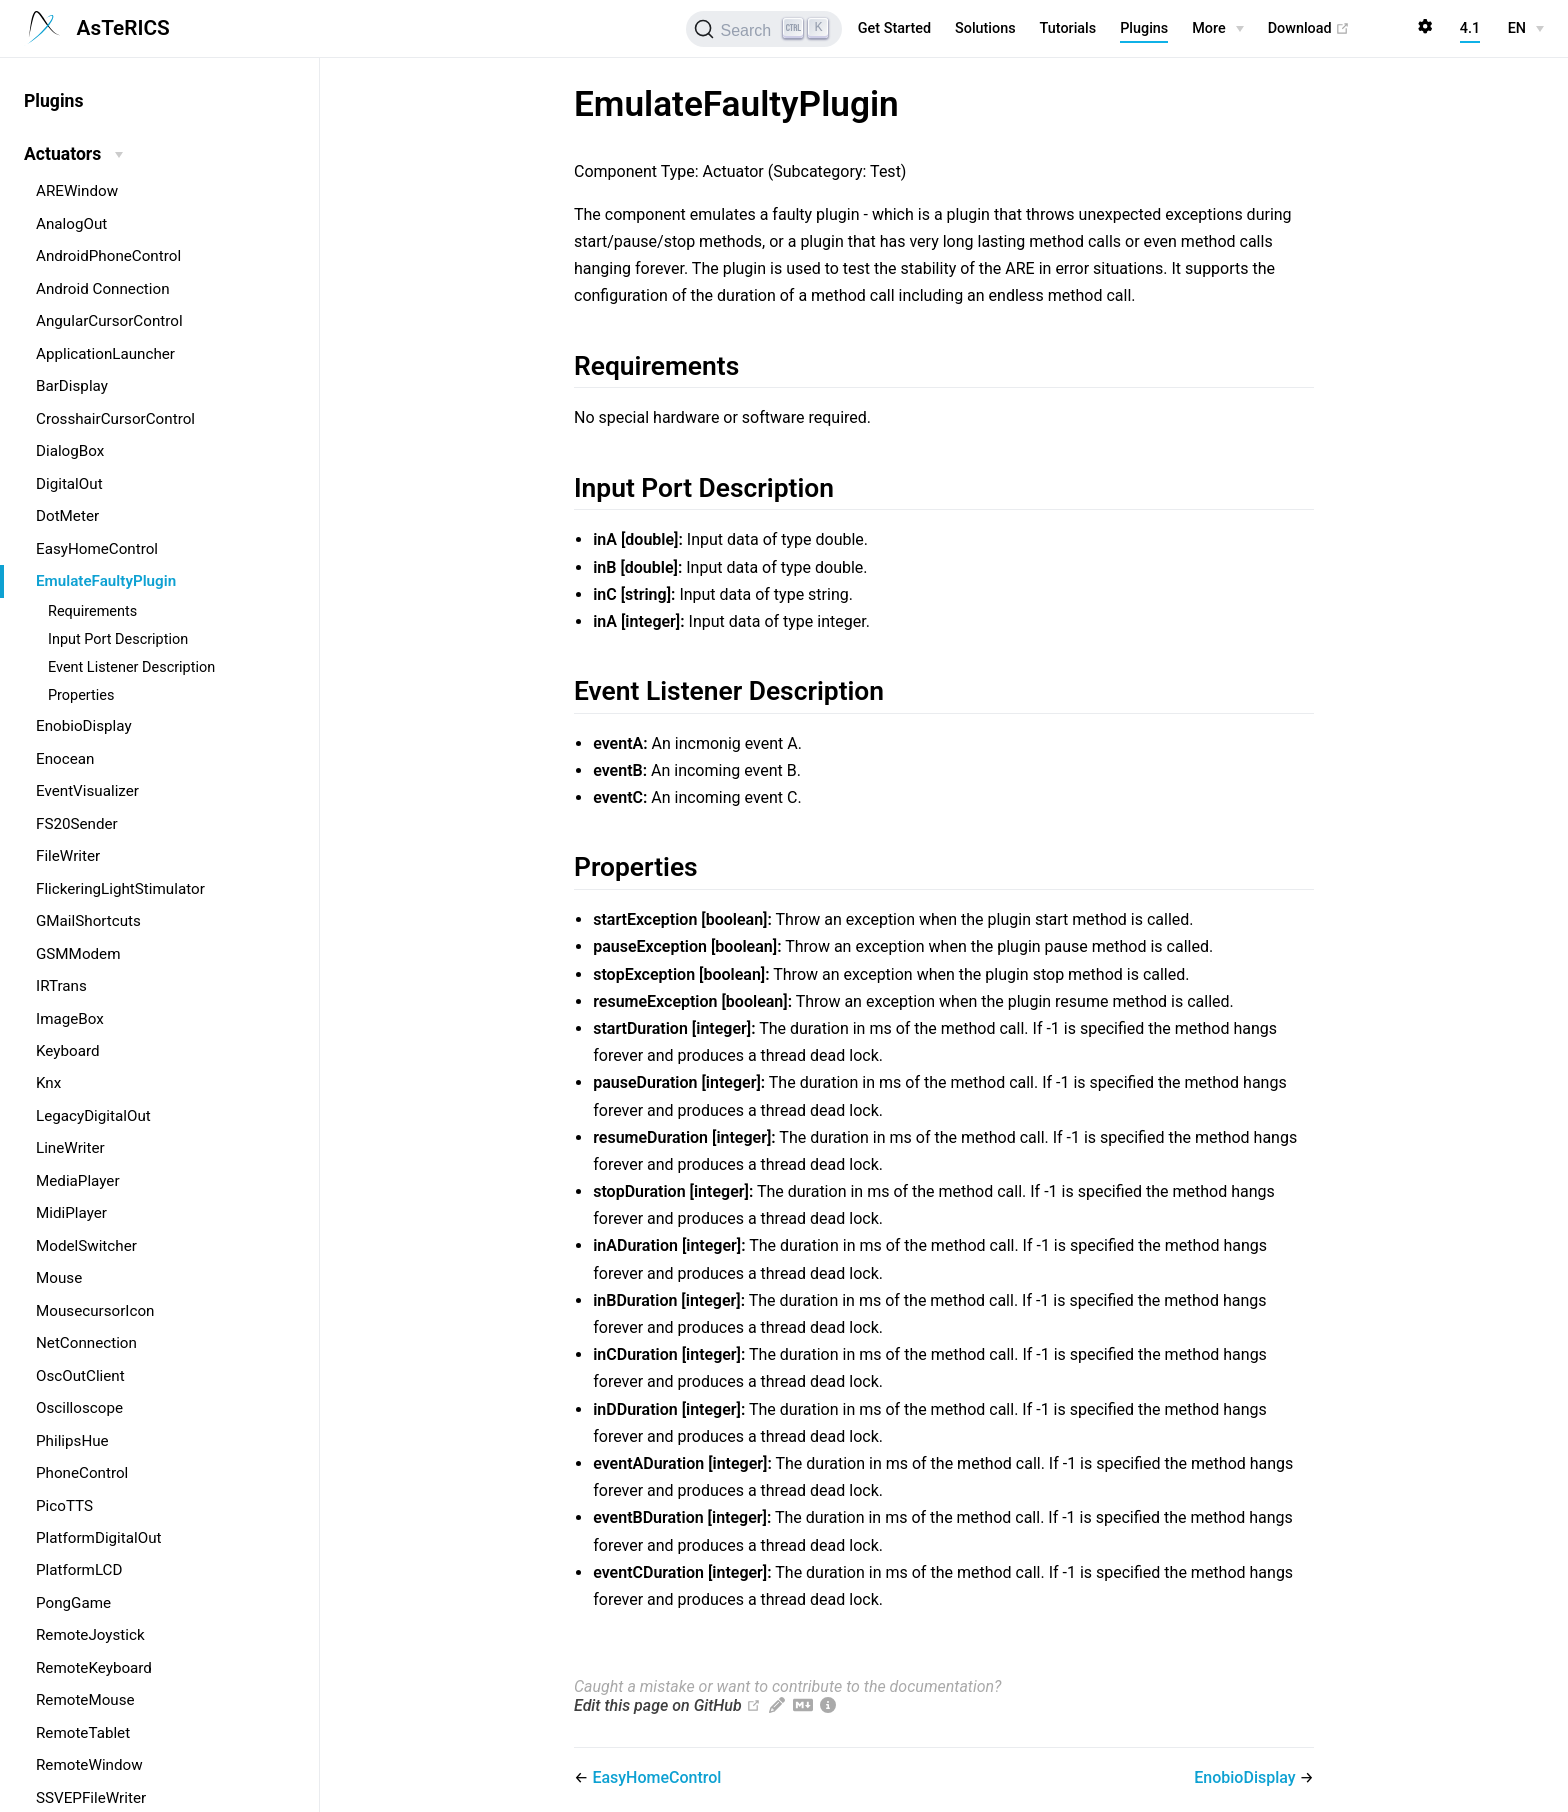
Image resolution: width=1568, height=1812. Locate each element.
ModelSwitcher (86, 1246)
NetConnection (86, 1343)
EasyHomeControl (97, 549)
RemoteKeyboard (94, 1668)
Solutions (985, 28)
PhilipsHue (72, 1441)
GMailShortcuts (88, 921)
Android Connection (103, 289)
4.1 (1470, 28)
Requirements (92, 611)
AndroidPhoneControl (108, 256)
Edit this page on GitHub (658, 1705)
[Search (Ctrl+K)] (763, 29)
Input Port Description (118, 639)
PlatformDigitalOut (99, 1538)
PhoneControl (82, 1473)
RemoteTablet (83, 1733)
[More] (1217, 29)
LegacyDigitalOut (93, 1116)
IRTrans (61, 986)
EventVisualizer (87, 791)
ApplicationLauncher (105, 354)
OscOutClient (80, 1376)
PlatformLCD (79, 1570)
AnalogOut (71, 224)
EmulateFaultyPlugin (106, 581)
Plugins (1144, 28)
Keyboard (68, 1051)
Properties (81, 695)
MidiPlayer (71, 1213)
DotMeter (67, 516)
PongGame (73, 1603)
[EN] (1526, 29)
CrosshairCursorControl (115, 419)
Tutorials (1068, 28)
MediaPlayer (78, 1181)
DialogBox (70, 451)
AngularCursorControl (109, 321)
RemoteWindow (89, 1765)
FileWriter (68, 856)
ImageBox (70, 1019)
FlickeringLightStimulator (120, 889)
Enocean (65, 759)
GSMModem (78, 954)
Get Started (894, 28)
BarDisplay (72, 386)
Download (1309, 29)
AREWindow (77, 191)
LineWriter (70, 1148)
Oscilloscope (79, 1408)
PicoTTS (64, 1506)
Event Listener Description (131, 667)
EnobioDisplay (84, 726)
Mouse (59, 1278)
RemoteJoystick (90, 1635)
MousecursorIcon (95, 1311)
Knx (48, 1083)
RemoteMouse (85, 1700)
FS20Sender (77, 824)
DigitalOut (69, 484)
